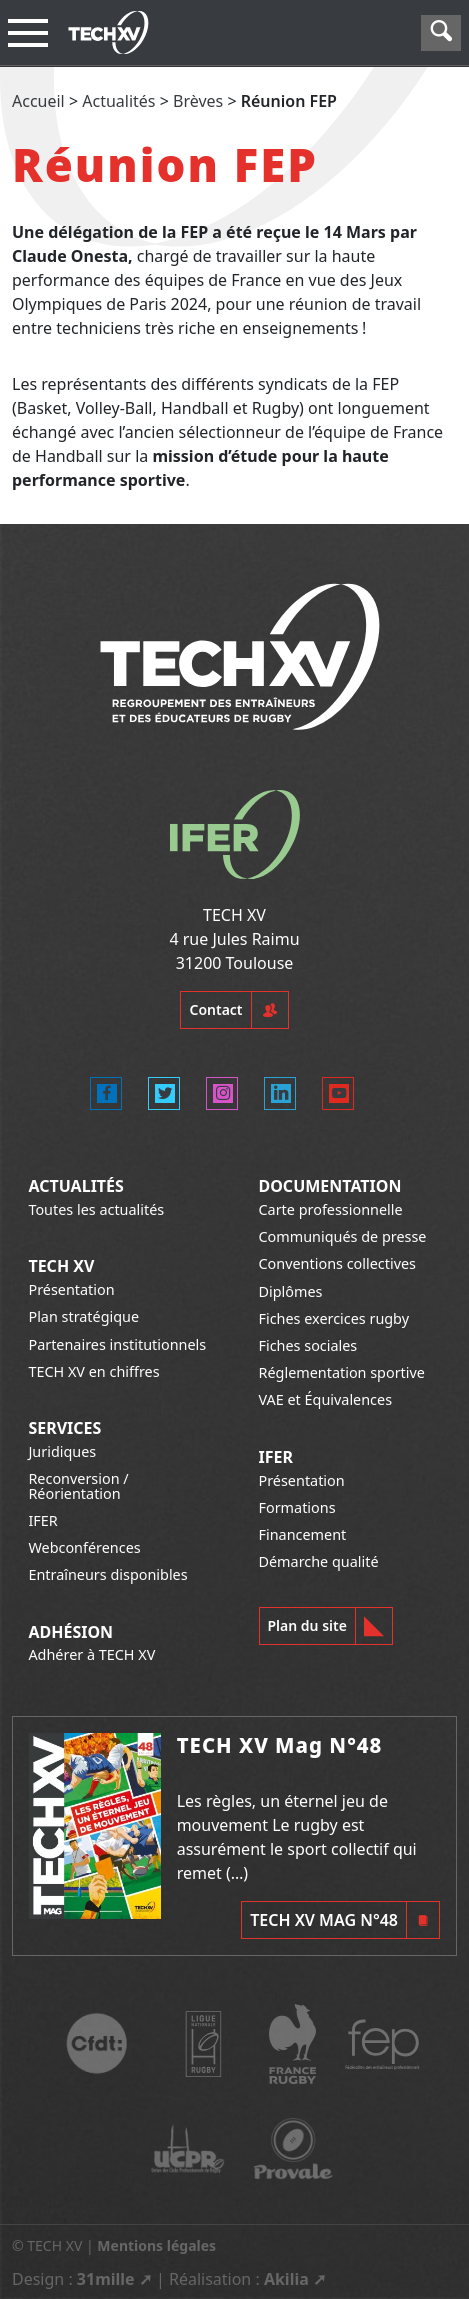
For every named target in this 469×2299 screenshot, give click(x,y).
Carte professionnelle (331, 1209)
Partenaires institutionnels (117, 1344)
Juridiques (62, 1451)
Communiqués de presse (343, 1236)
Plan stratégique (83, 1316)
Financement (303, 1534)
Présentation (71, 1289)
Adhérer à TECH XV (91, 1654)
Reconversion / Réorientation (78, 1485)
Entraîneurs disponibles (107, 1574)
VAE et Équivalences (326, 1399)
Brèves (198, 101)
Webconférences (84, 1547)
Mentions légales (156, 2245)
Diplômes (291, 1291)
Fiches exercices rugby (334, 1318)
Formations (297, 1507)
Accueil (38, 101)
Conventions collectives (337, 1263)
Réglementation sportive (342, 1372)
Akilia (286, 2279)
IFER (42, 1520)
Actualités (118, 101)
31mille (106, 2279)
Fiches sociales (308, 1345)
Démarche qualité (319, 1561)
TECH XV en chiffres (93, 1371)
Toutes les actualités (96, 1209)
